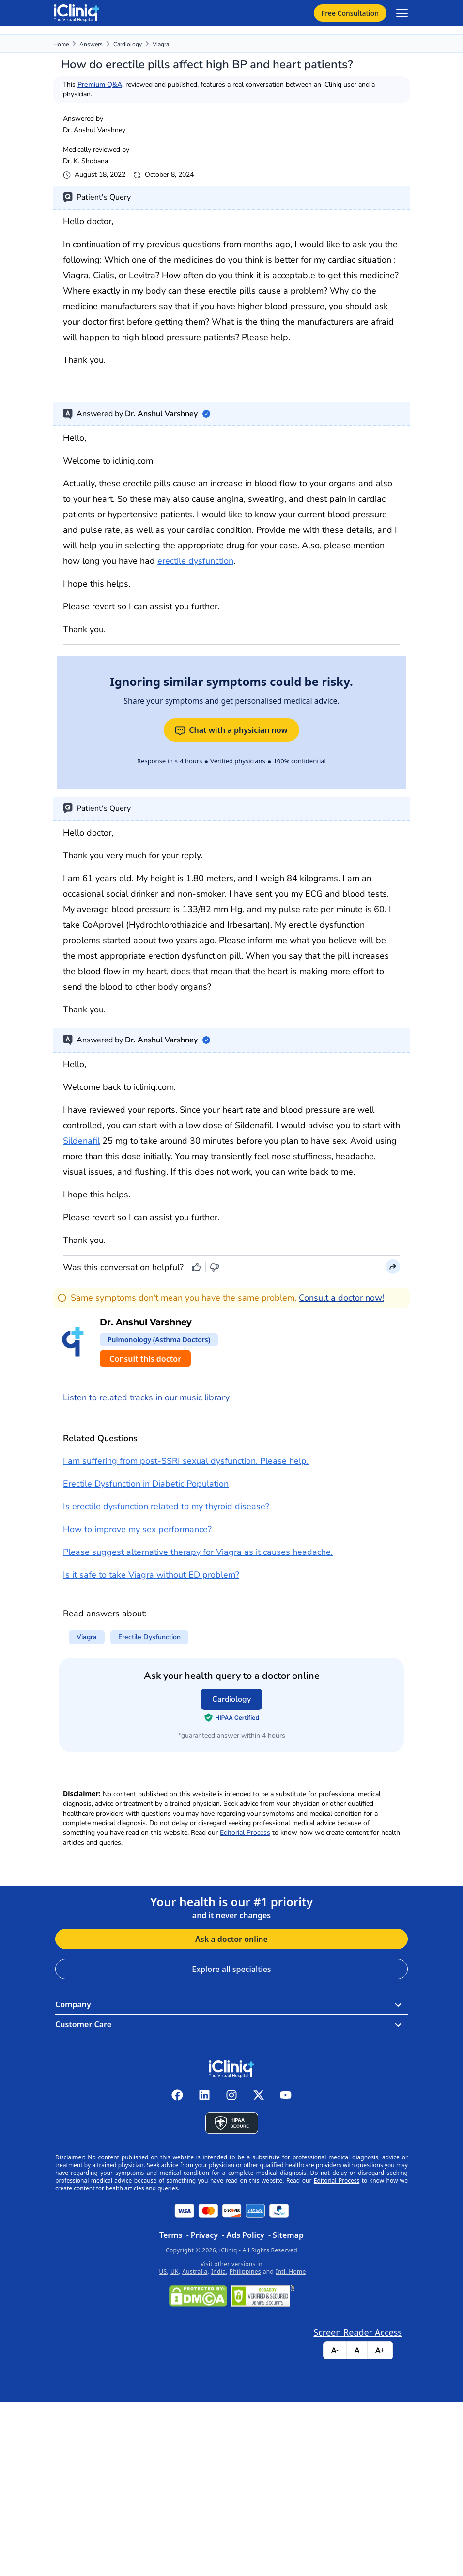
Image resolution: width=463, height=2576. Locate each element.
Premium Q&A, (100, 84)
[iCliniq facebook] (177, 2095)
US (163, 2271)
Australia (194, 2271)
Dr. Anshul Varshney (94, 130)
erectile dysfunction (195, 561)
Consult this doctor (145, 1358)
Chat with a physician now (231, 730)
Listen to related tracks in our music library (146, 1397)
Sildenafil (81, 1141)
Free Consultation (350, 12)
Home (61, 44)
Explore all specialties (231, 1969)
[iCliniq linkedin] (204, 2095)
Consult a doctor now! (341, 1298)
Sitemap (288, 2235)
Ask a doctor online (231, 1939)
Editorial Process (245, 1832)
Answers (91, 44)
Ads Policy (245, 2235)
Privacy (204, 2235)
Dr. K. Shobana (85, 161)
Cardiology (127, 44)
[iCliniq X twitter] (258, 2095)
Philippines (245, 2271)
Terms (171, 2235)
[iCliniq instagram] (231, 2095)
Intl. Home (291, 2271)
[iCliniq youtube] (286, 2095)
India (218, 2271)
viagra (161, 44)
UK (174, 2271)
